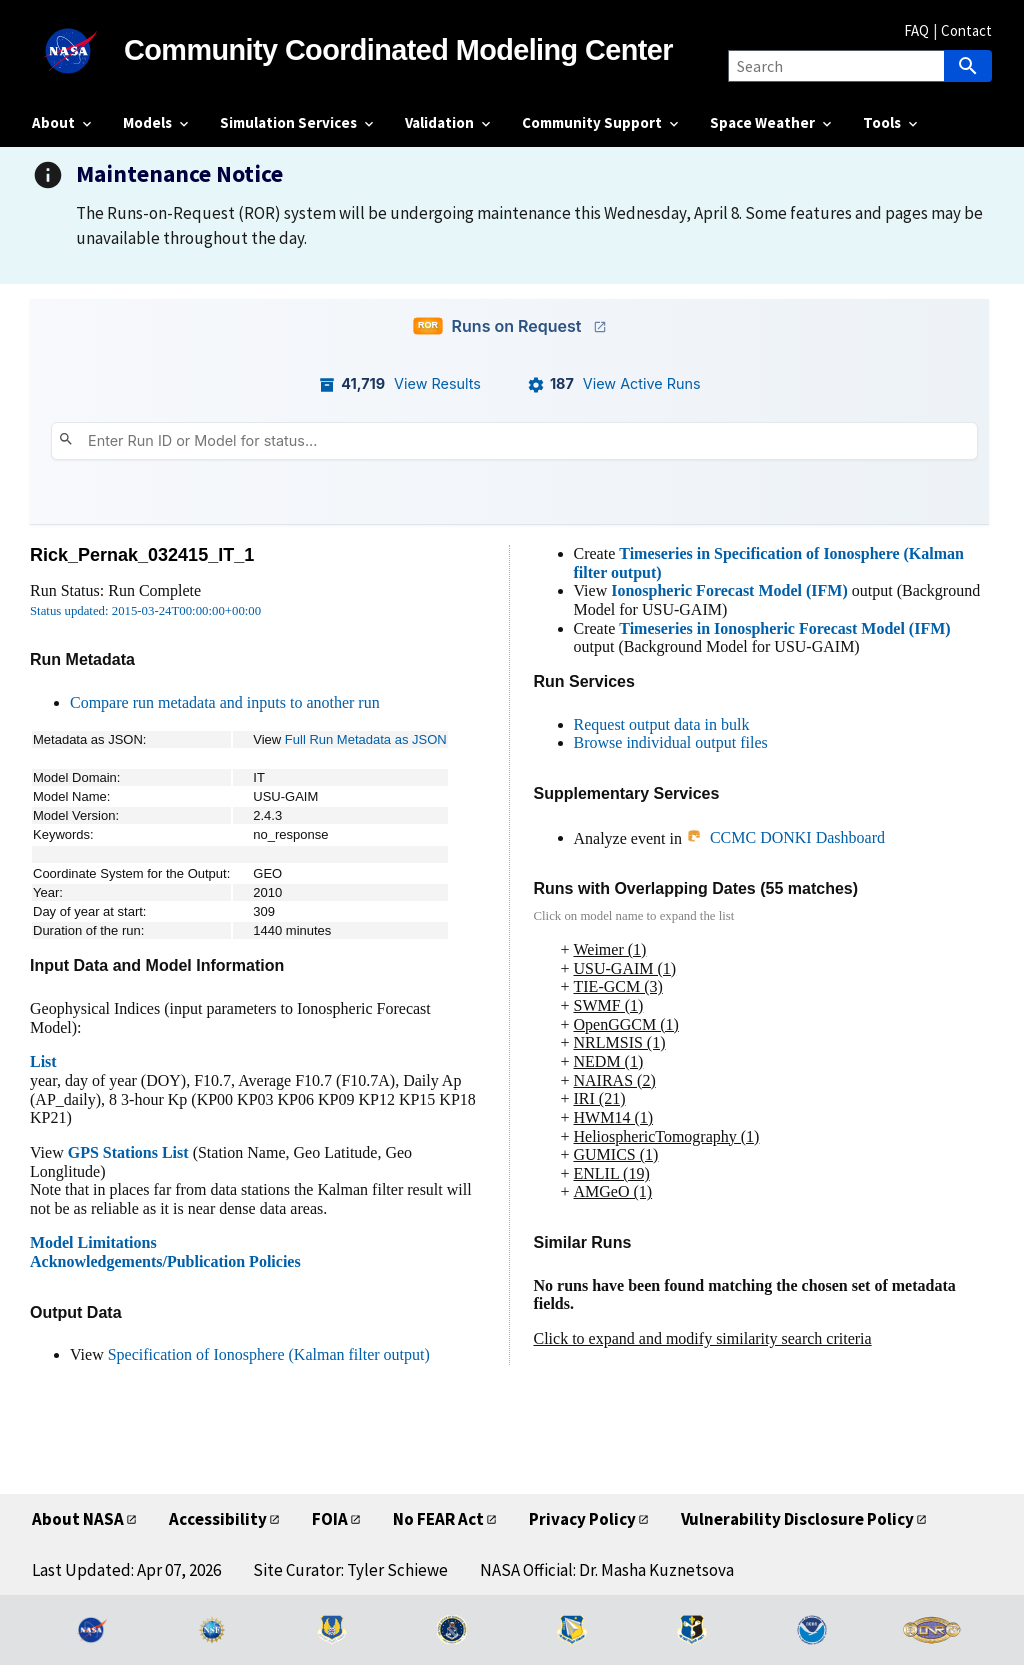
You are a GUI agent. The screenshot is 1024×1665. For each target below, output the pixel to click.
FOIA (330, 1519)
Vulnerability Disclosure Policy (797, 1519)
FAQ (916, 30)
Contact (966, 30)
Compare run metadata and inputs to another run (225, 702)
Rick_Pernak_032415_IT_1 (142, 555)
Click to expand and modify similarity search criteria (703, 1338)
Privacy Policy (582, 1519)
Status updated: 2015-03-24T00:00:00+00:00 (145, 611)
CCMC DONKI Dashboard (785, 837)
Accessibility (218, 1519)
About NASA (78, 1519)
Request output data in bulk (662, 724)
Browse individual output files (671, 742)
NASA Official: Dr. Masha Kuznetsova (607, 1570)
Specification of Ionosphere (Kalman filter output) (269, 1354)
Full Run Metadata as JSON (366, 739)
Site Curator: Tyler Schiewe (350, 1570)
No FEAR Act (438, 1519)
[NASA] (78, 51)
